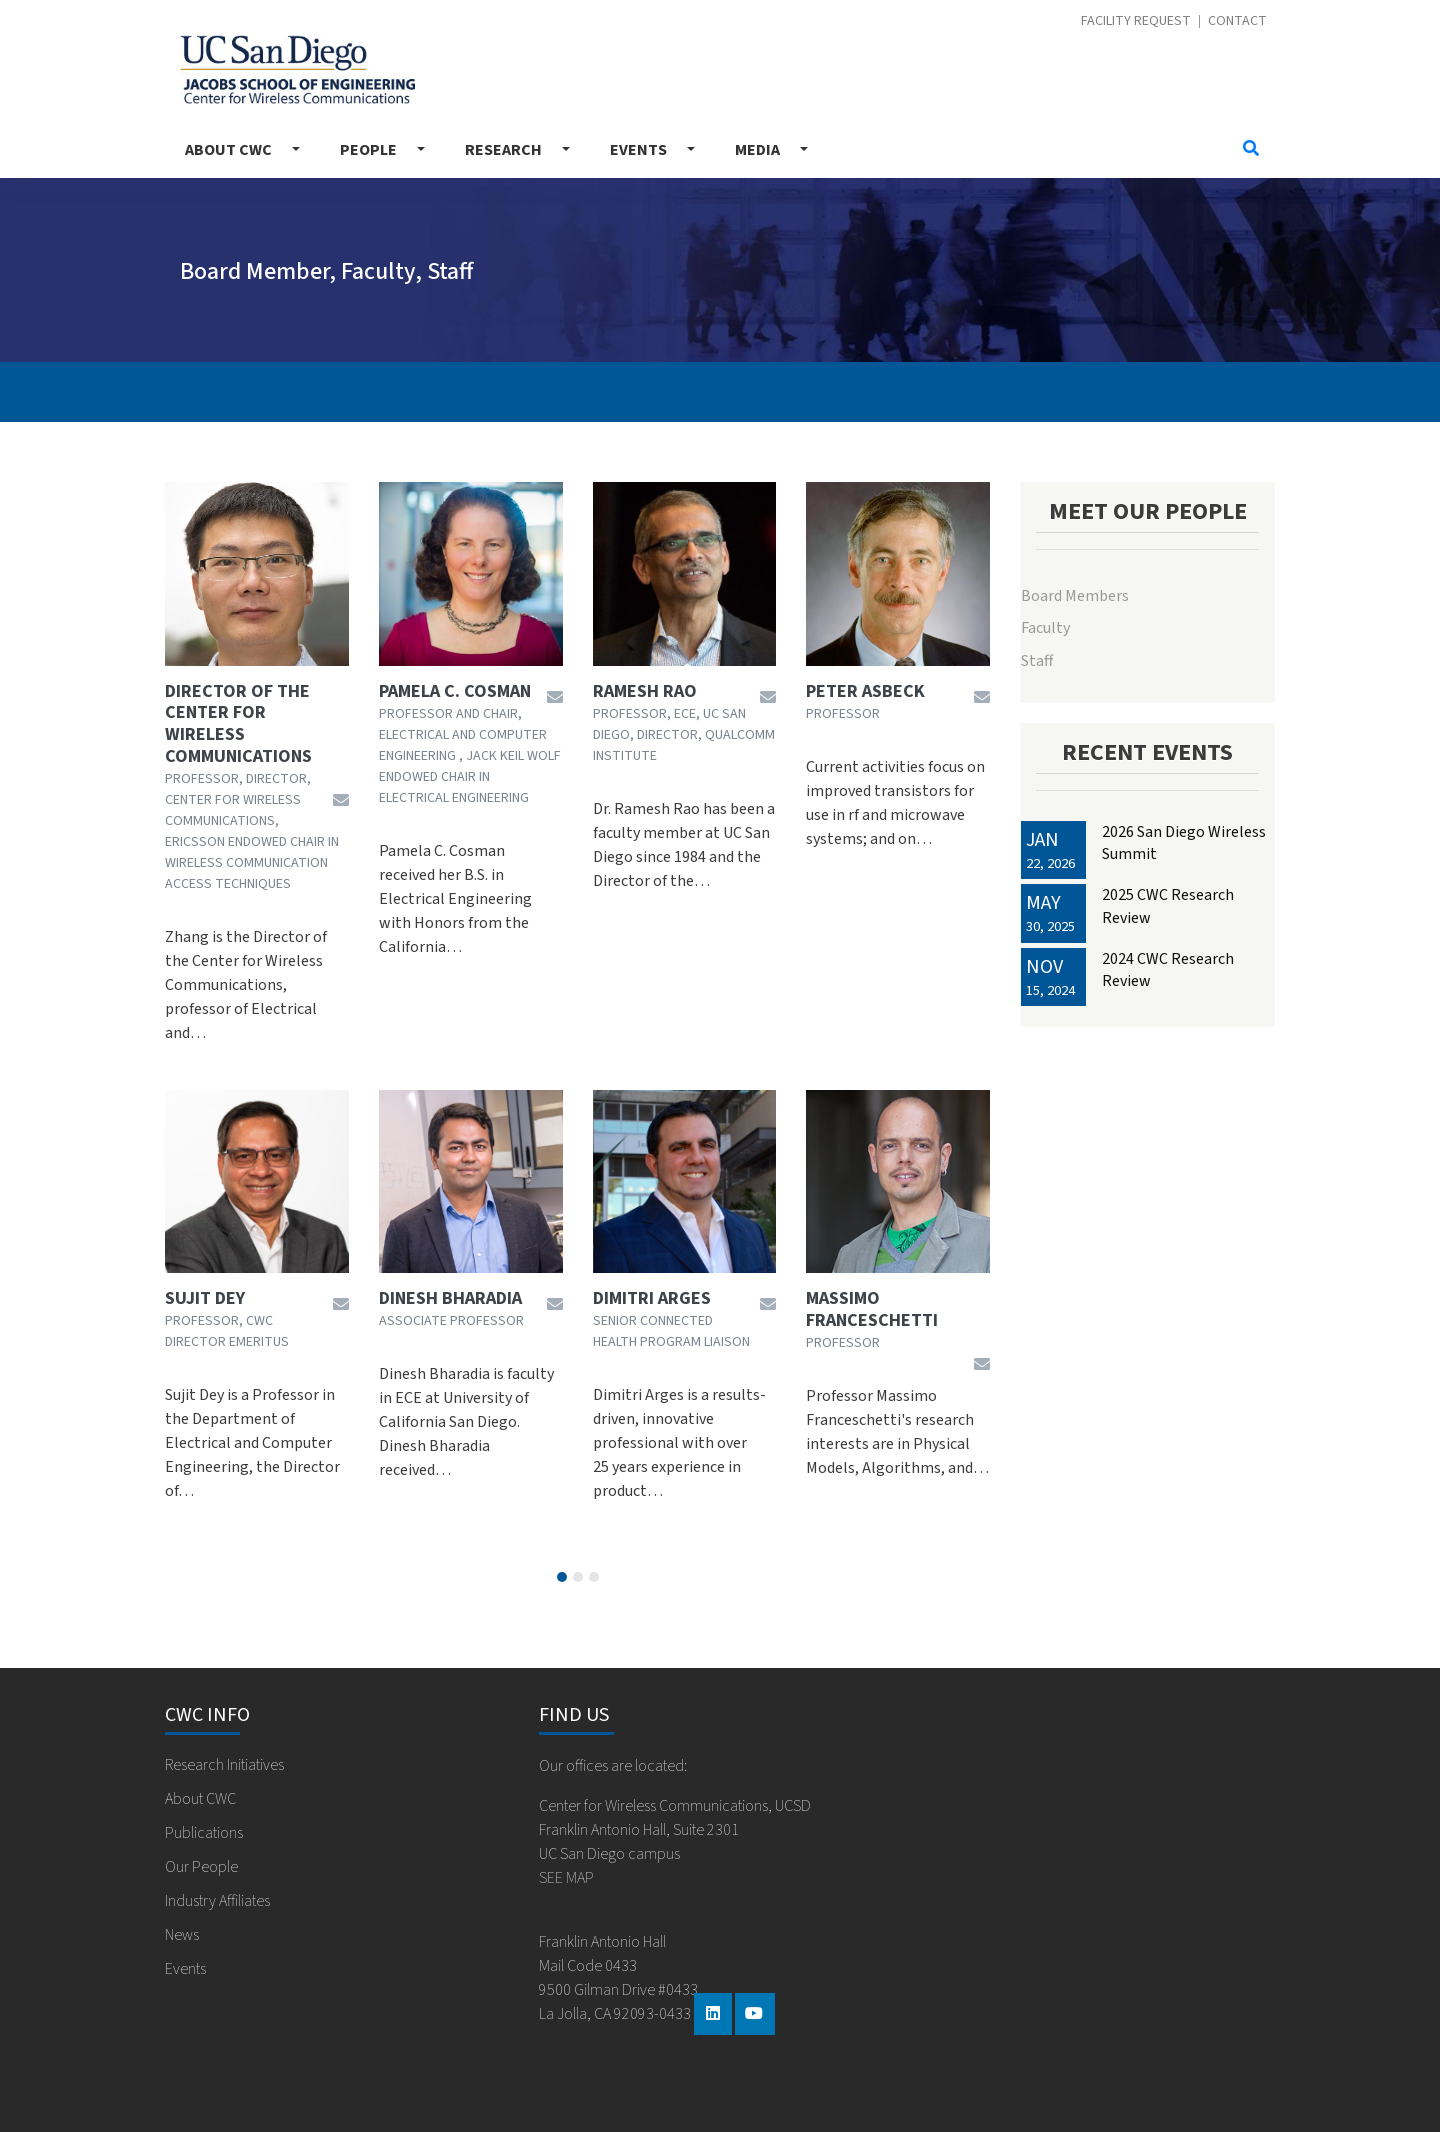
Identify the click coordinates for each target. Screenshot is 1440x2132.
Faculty (1045, 628)
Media (757, 150)
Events (638, 150)
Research (503, 150)
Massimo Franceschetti (872, 1309)
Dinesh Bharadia (450, 1299)
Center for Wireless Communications (297, 69)
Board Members (1075, 596)
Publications (204, 1833)
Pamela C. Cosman (455, 692)
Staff (1037, 661)
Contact (1237, 21)
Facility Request (1136, 21)
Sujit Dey (205, 1299)
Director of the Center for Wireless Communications (238, 724)
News (182, 1935)
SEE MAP (566, 1878)
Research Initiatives (224, 1765)
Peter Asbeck (865, 692)
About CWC (228, 150)
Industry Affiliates (217, 1901)
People (368, 150)
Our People (201, 1867)
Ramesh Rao (645, 692)
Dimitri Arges (652, 1299)
